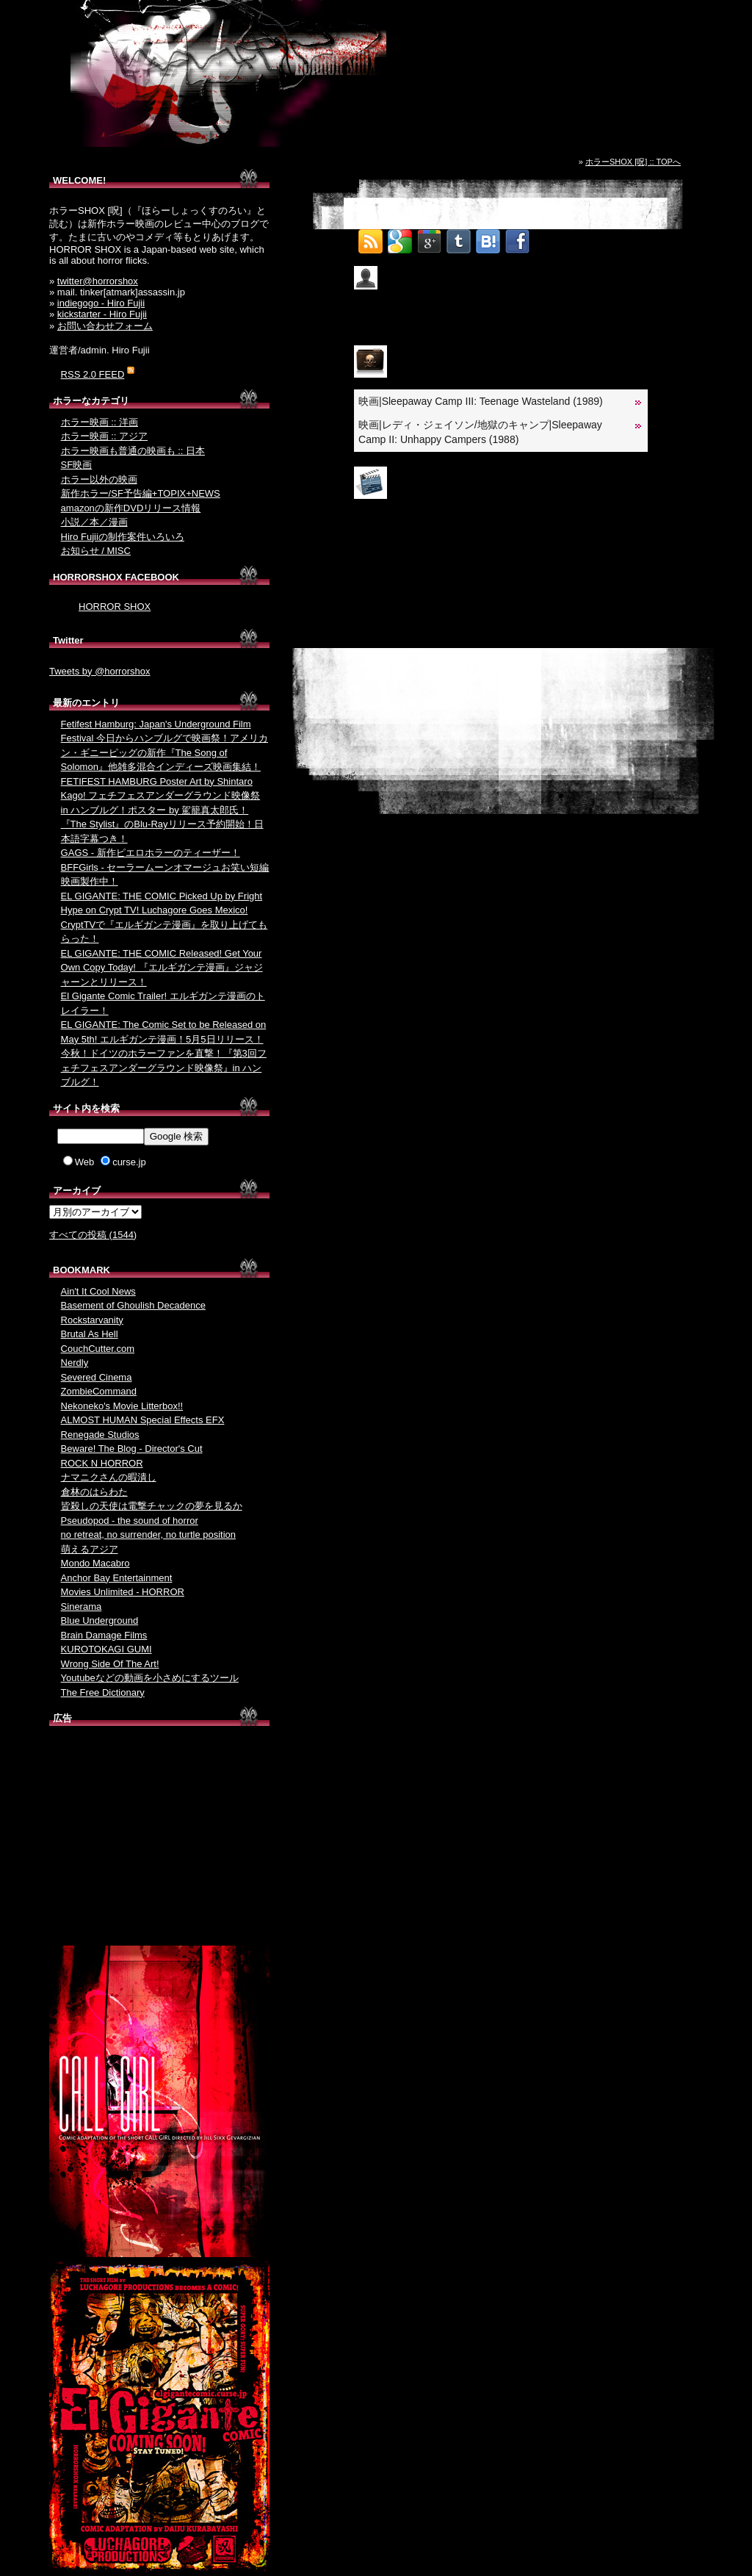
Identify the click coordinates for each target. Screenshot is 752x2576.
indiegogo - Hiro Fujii (101, 303)
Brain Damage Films (104, 1635)
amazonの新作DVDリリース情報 (131, 508)
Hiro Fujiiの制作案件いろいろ (122, 536)
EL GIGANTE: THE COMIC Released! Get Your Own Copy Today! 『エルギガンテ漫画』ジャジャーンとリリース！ (162, 967)
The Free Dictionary (103, 1692)
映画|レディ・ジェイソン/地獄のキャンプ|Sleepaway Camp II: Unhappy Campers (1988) (480, 432)
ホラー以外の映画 (99, 479)
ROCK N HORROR (102, 1463)
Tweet (547, 237)
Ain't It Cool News (98, 1291)
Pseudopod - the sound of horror (129, 1520)
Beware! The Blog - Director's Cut (132, 1448)
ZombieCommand (99, 1391)
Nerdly (75, 1362)
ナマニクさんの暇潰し (108, 1477)
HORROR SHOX (115, 606)
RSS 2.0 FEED (93, 374)
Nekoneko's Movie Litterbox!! (122, 1405)
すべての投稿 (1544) (93, 1234)
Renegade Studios (100, 1434)
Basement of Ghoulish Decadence (133, 1305)
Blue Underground (100, 1620)
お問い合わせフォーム (105, 325)
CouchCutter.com (97, 1348)
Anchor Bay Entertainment (117, 1577)
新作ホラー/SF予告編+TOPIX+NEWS (140, 493)
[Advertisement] (159, 1839)
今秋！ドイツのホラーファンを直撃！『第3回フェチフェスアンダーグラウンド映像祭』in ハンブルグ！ (164, 1067)
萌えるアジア (89, 1549)
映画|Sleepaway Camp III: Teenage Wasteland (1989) (480, 401)
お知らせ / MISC (96, 550)
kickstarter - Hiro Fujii (102, 314)
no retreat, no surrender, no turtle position (148, 1534)
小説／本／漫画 (94, 522)
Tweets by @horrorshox (99, 671)
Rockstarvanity (92, 1319)
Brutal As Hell (89, 1333)
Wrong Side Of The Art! (110, 1663)
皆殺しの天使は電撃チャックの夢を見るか (151, 1505)
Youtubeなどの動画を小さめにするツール (150, 1677)
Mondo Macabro (95, 1563)
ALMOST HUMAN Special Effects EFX (143, 1419)
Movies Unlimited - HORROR (122, 1591)
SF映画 (77, 464)
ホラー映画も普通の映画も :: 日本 (133, 450)
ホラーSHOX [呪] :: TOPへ (633, 161)
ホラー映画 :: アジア (104, 436)
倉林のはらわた (94, 1491)
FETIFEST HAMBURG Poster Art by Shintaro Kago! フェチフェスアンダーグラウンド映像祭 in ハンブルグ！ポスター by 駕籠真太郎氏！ (161, 796)
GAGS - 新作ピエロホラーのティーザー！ (150, 852)
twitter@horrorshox (97, 281)
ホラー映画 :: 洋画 (99, 422)
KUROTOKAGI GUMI (106, 1649)
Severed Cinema (96, 1377)
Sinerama (81, 1606)
